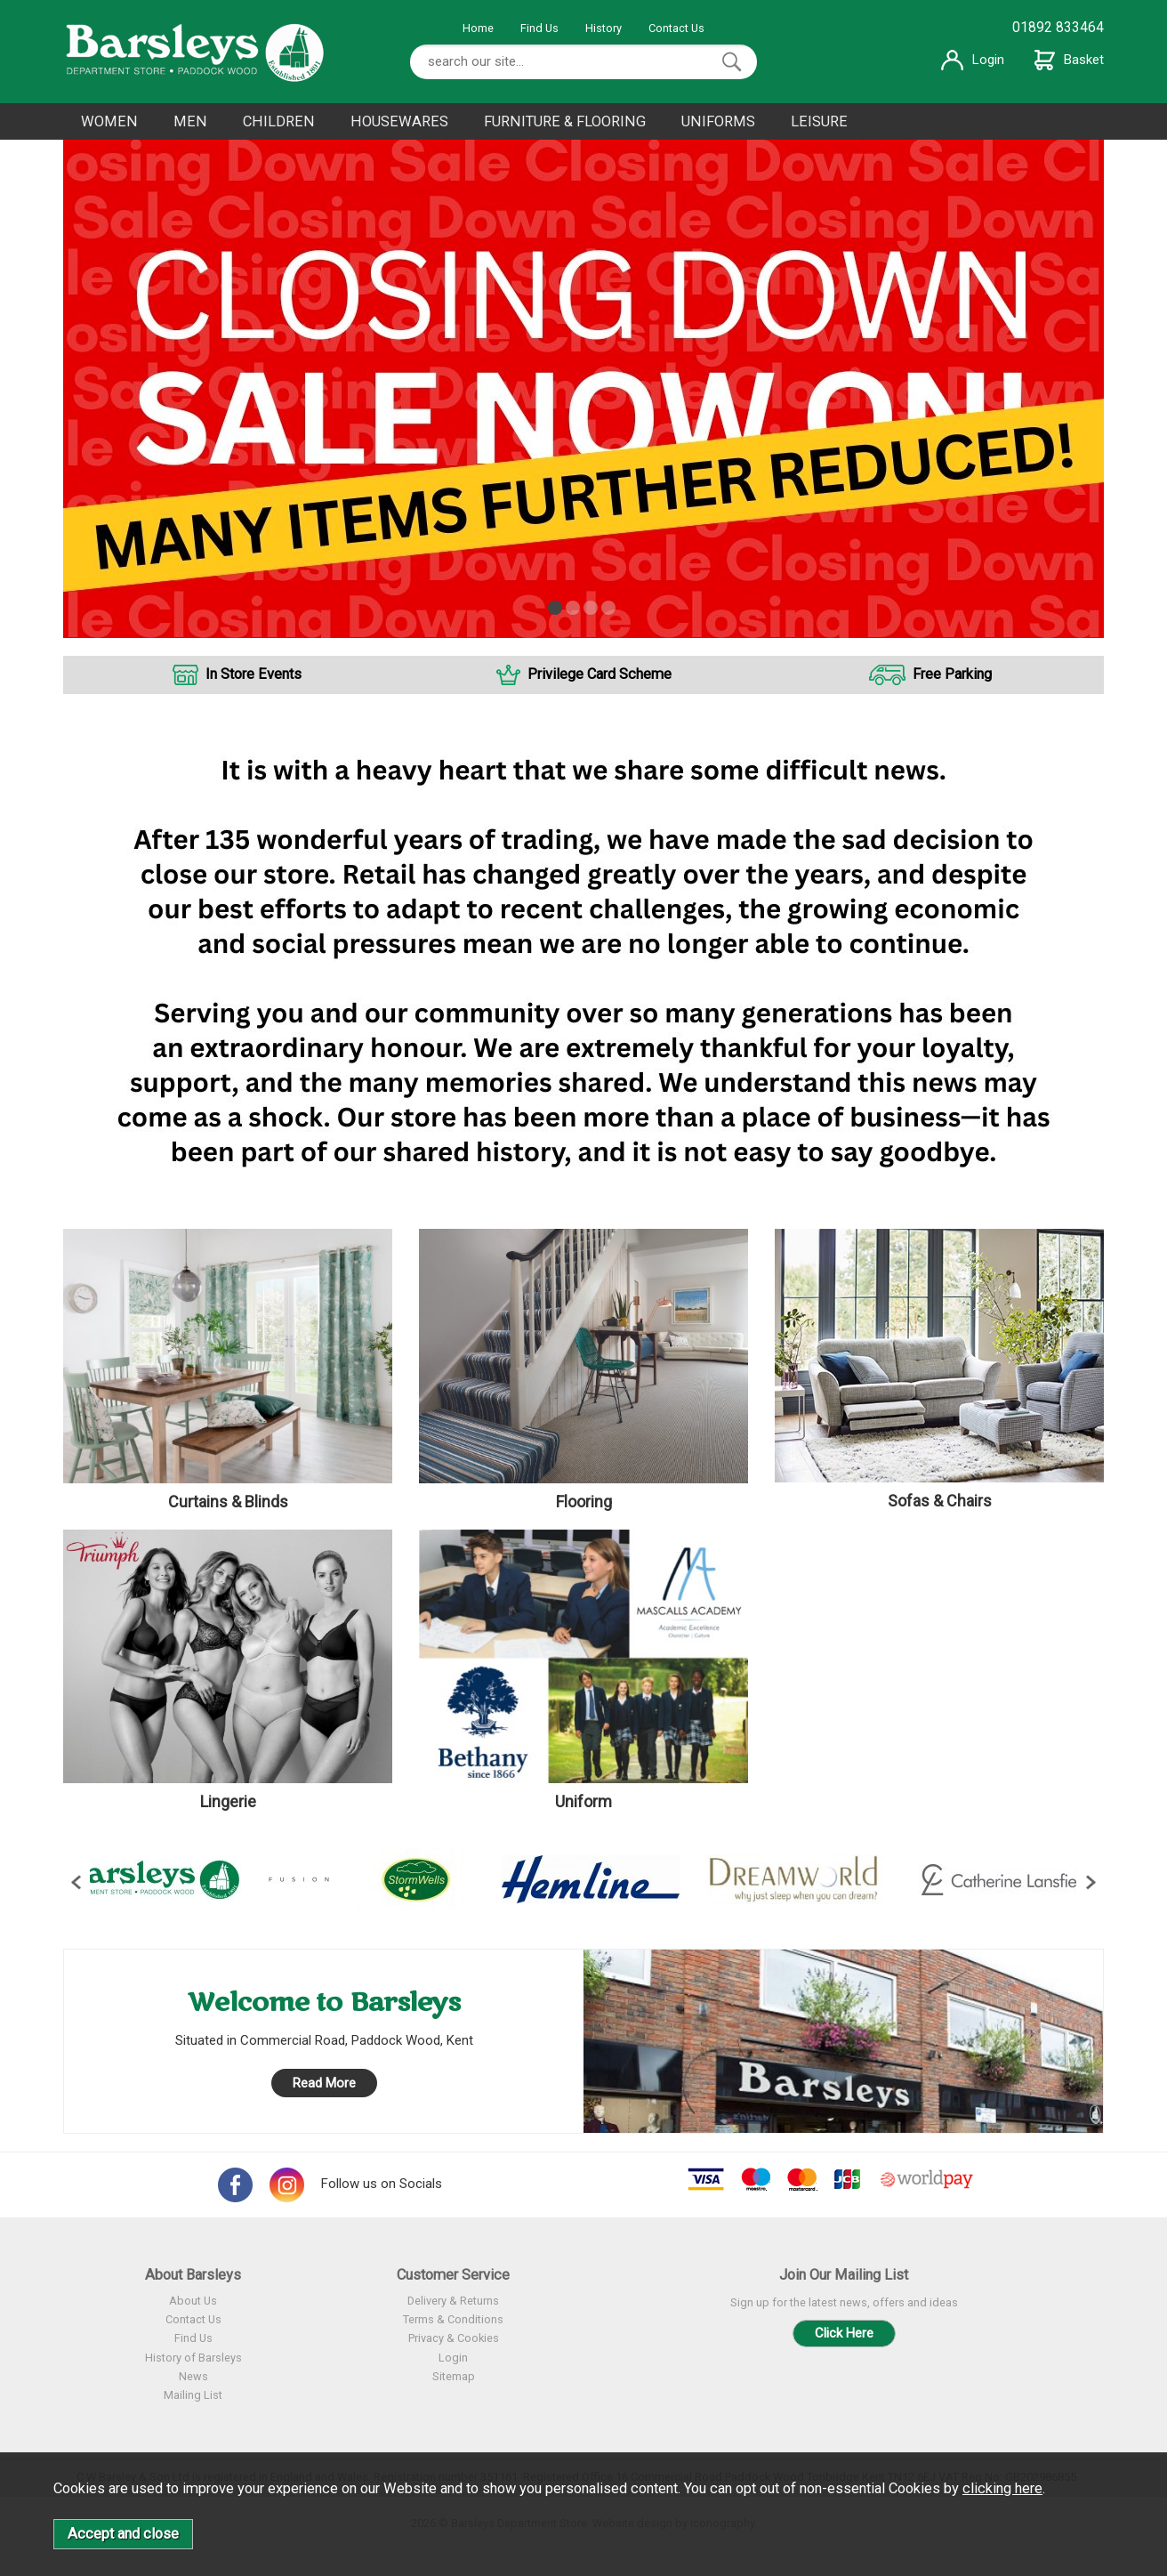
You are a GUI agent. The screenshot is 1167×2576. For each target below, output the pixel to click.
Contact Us (676, 28)
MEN (190, 121)
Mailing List (193, 2395)
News (193, 2376)
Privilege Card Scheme (599, 674)
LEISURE (819, 121)
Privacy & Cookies (453, 2338)
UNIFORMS (718, 121)
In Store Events (253, 674)
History (603, 28)
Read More (324, 2083)
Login (972, 60)
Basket (1069, 60)
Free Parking (952, 674)
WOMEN (109, 121)
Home (478, 28)
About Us (193, 2300)
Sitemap (453, 2376)
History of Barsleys (193, 2357)
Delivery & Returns (453, 2300)
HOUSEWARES (399, 121)
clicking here (1002, 2488)
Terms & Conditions (453, 2319)
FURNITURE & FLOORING (565, 121)
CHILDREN (279, 121)
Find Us (539, 28)
